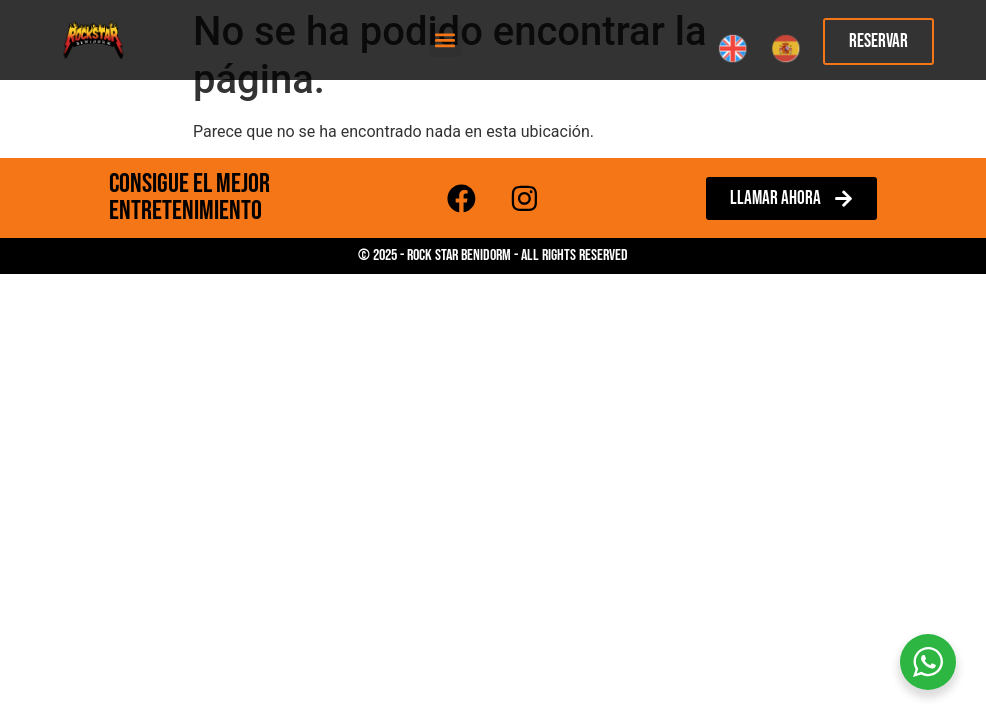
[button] (445, 40)
